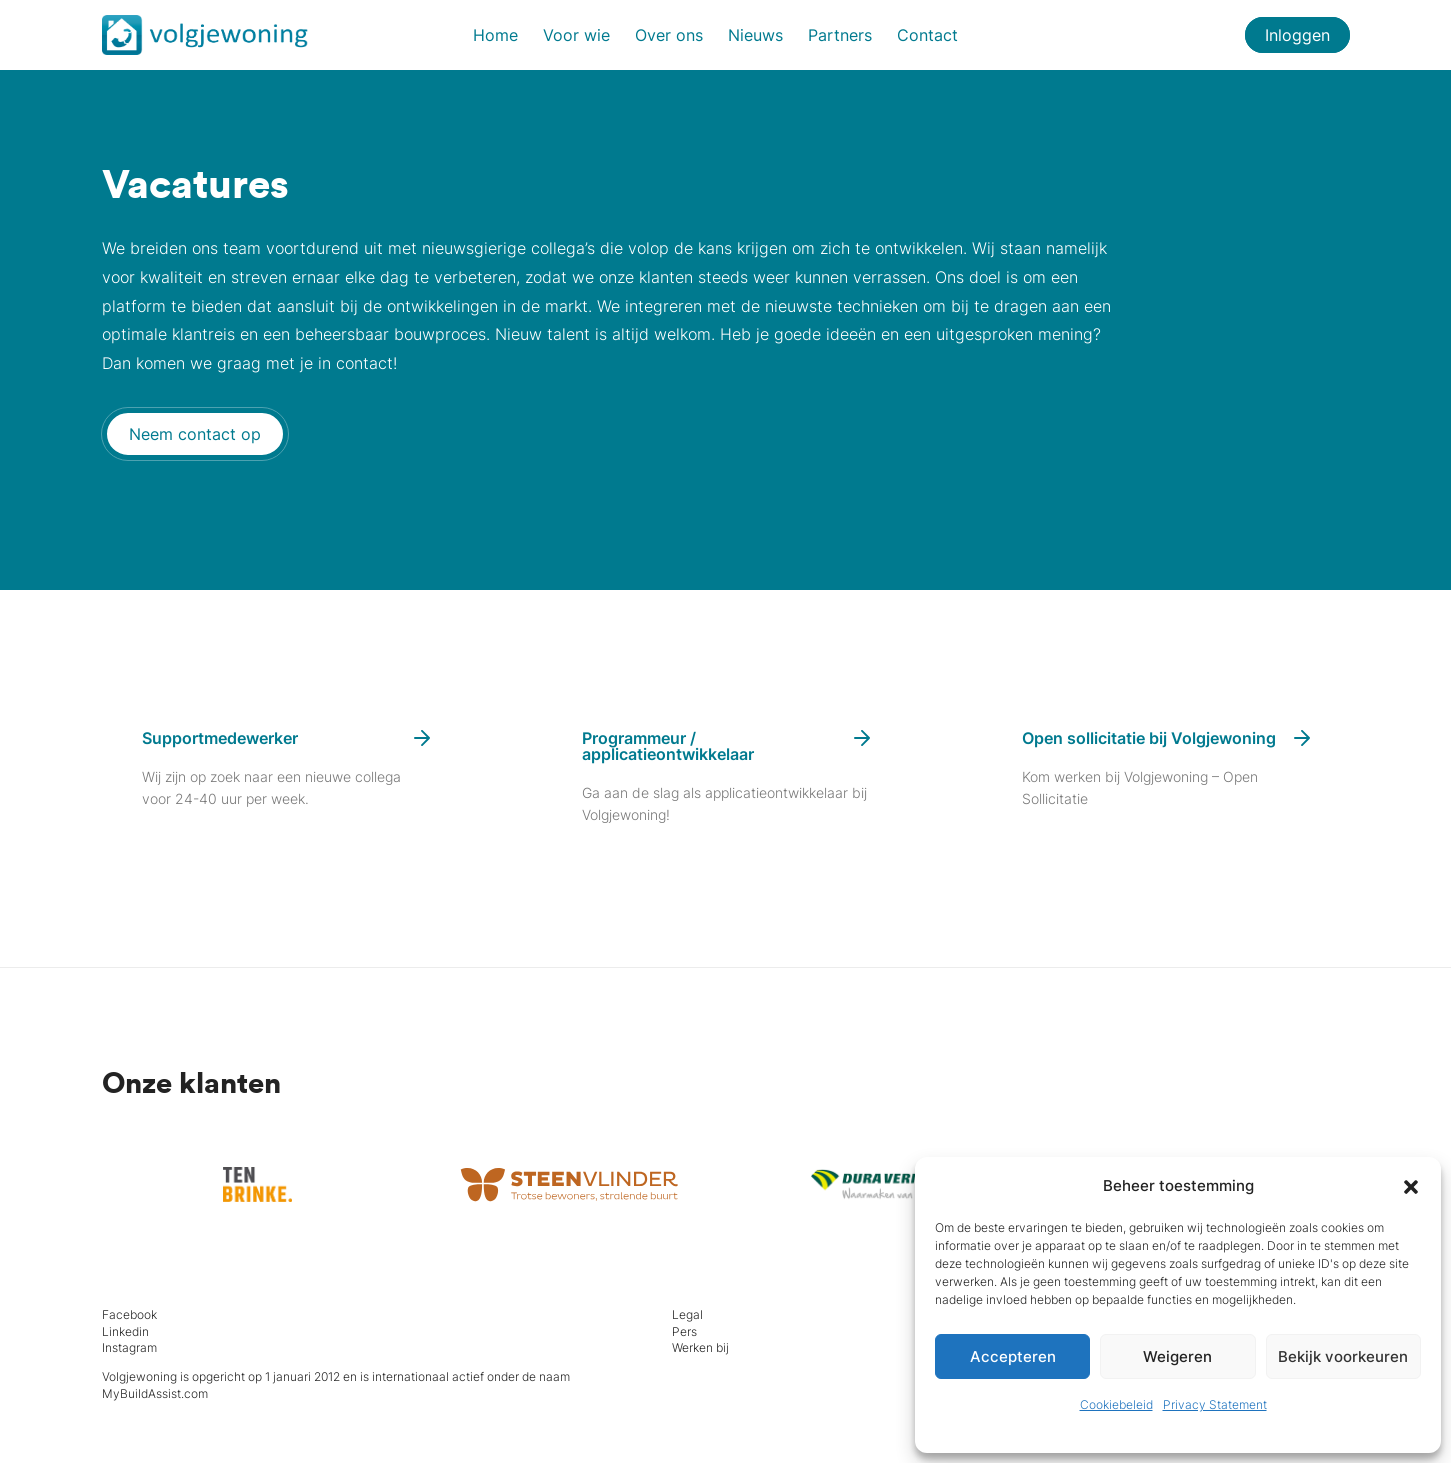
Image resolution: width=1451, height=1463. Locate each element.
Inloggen (1297, 35)
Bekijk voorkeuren (1343, 1356)
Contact (927, 35)
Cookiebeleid (1116, 1404)
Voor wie (576, 35)
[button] (1411, 1186)
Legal (687, 1314)
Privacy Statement (1215, 1404)
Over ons (669, 35)
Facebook (129, 1314)
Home (495, 35)
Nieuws (755, 35)
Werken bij (700, 1347)
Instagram (129, 1347)
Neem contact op (195, 434)
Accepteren (1013, 1356)
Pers (684, 1331)
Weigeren (1177, 1356)
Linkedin (125, 1331)
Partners (840, 35)
